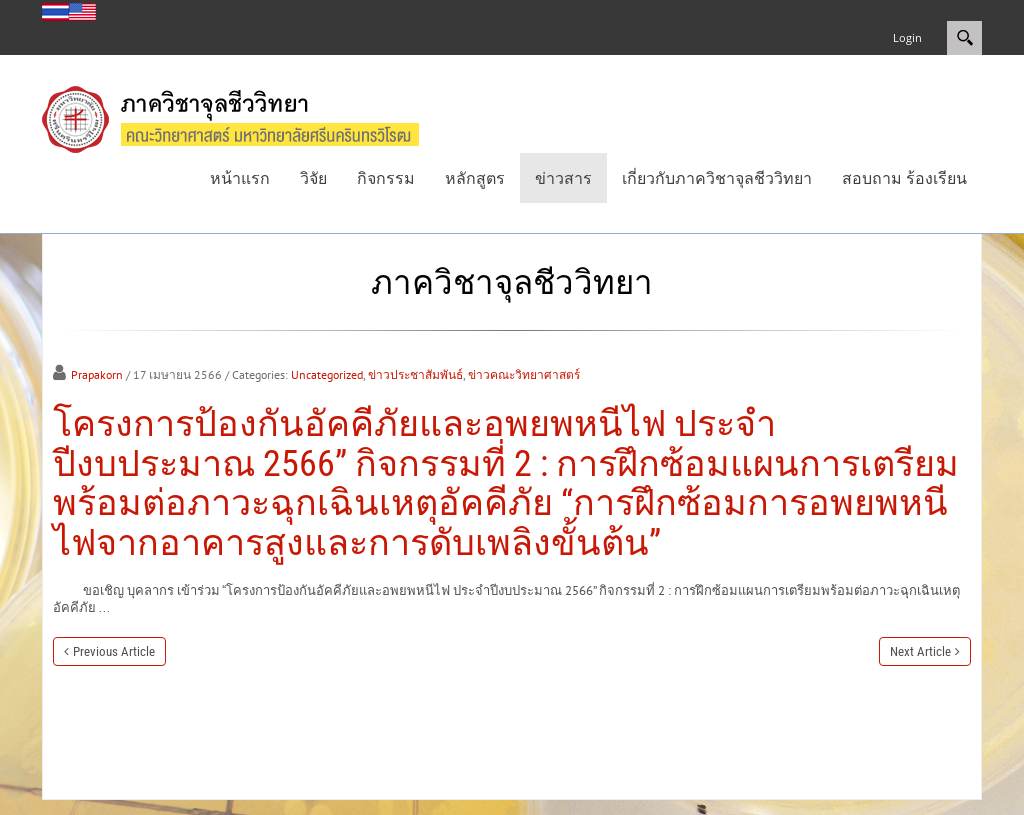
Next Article (920, 651)
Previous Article (114, 651)
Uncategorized (327, 374)
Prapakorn (97, 374)
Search (964, 38)
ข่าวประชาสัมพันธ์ (415, 374)
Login (907, 37)
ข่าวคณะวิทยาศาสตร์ (524, 374)
